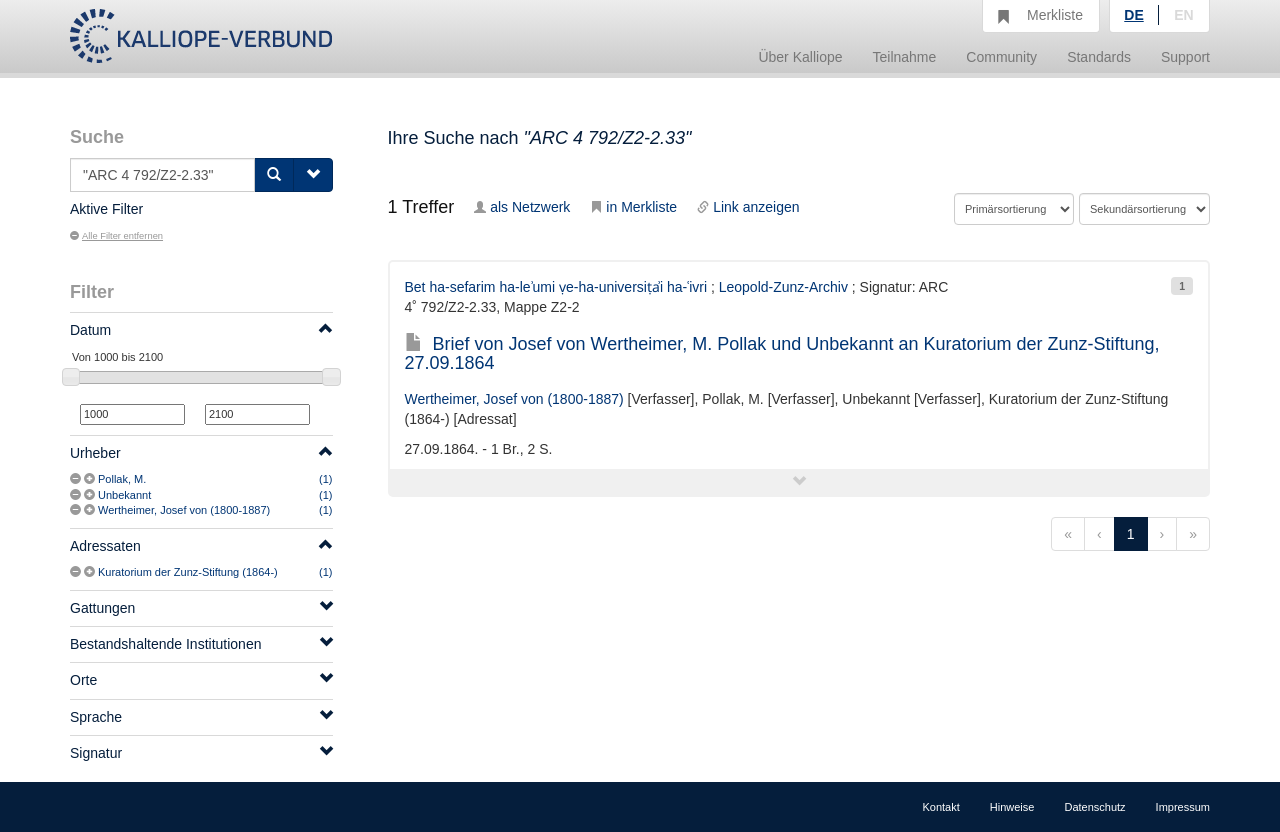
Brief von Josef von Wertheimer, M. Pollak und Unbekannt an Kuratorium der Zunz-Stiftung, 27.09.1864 (782, 354)
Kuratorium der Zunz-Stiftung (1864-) (188, 572)
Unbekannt (124, 495)
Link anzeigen (748, 207)
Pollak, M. (122, 479)
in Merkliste (633, 207)
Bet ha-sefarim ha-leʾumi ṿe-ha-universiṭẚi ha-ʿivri (556, 287)
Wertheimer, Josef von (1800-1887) (184, 510)
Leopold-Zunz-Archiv (783, 287)
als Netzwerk (522, 207)
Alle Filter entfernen (116, 236)
